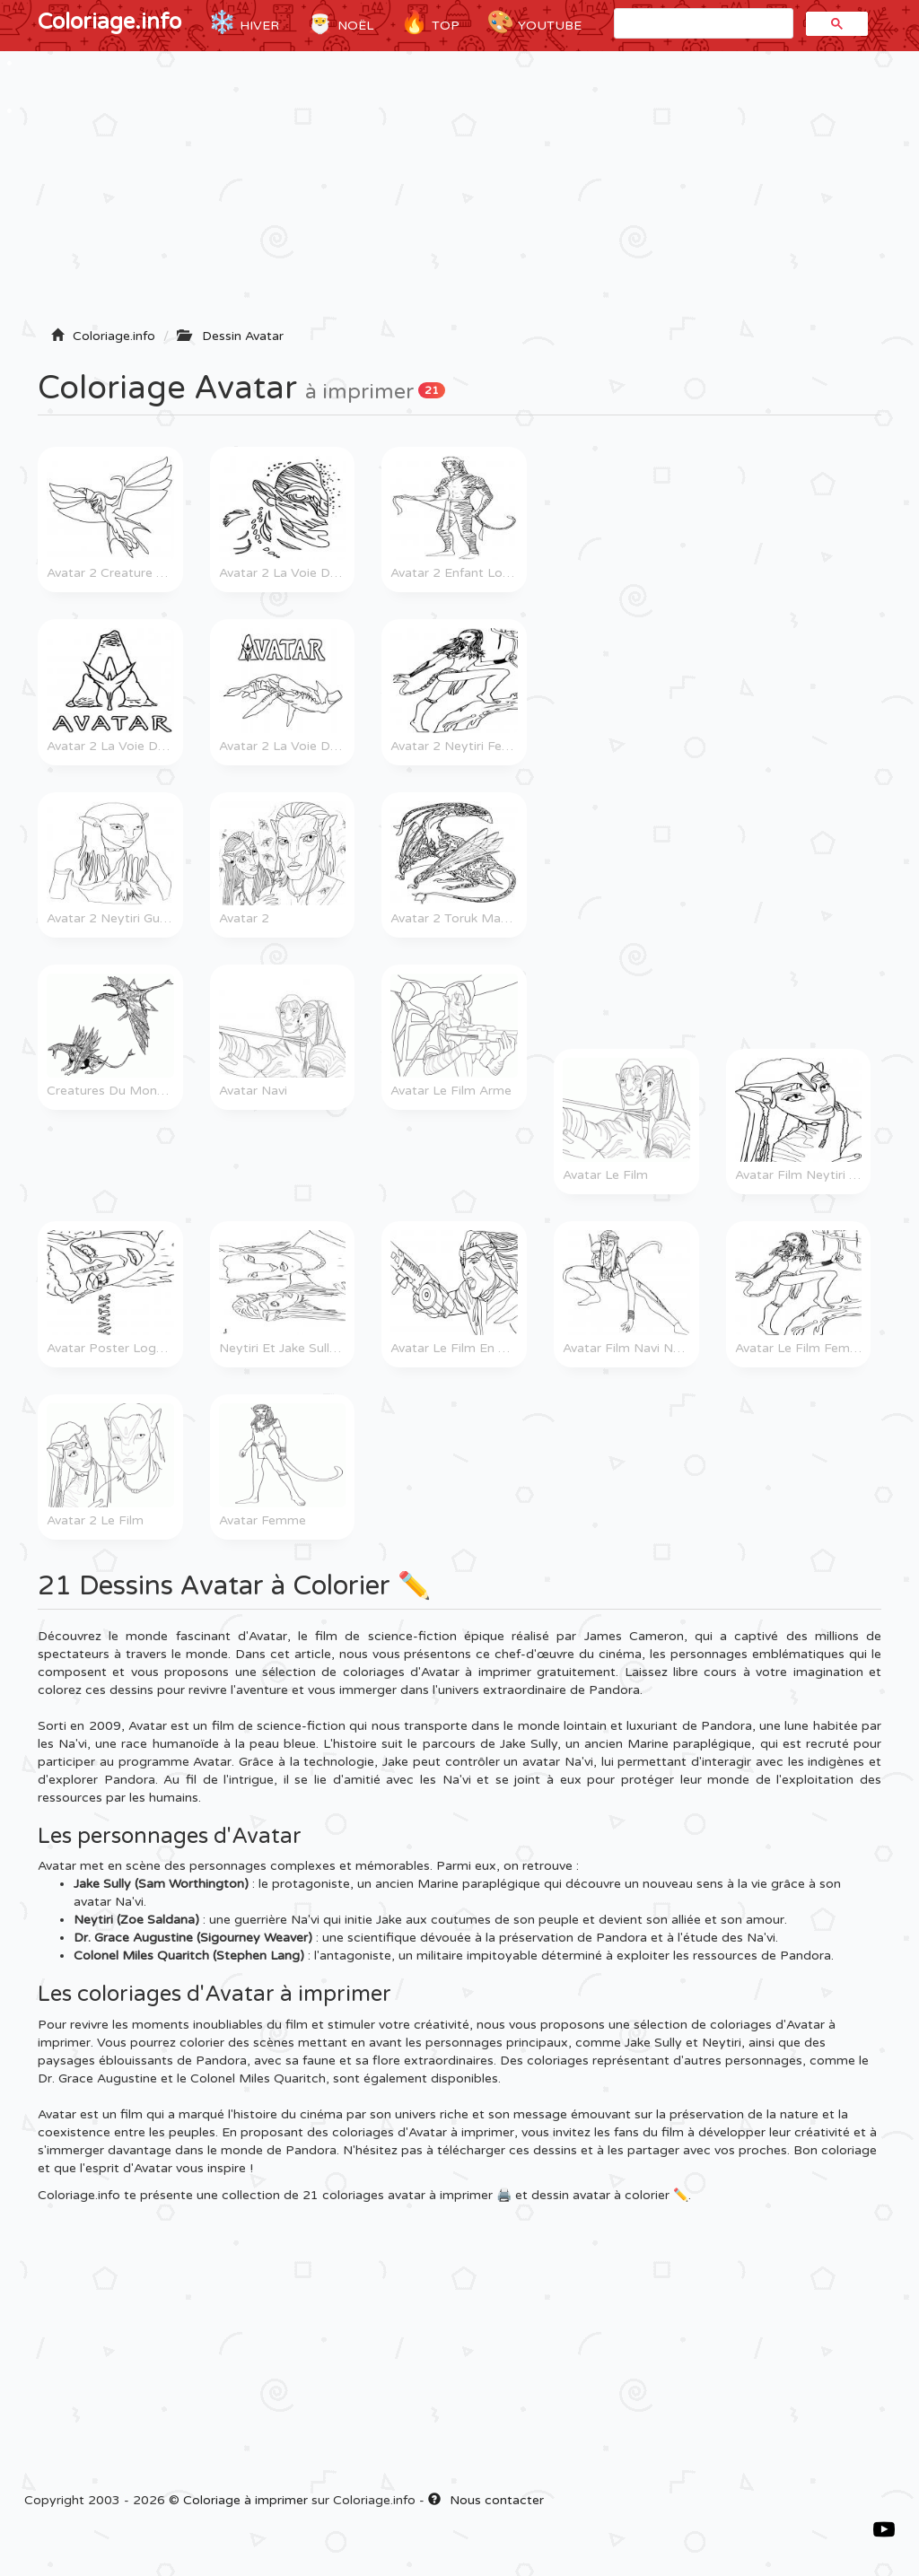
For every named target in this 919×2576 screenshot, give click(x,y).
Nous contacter (486, 2500)
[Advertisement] (459, 194)
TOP (430, 22)
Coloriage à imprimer (245, 2500)
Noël (339, 22)
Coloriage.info (109, 22)
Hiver (243, 22)
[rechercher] (702, 23)
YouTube (534, 22)
